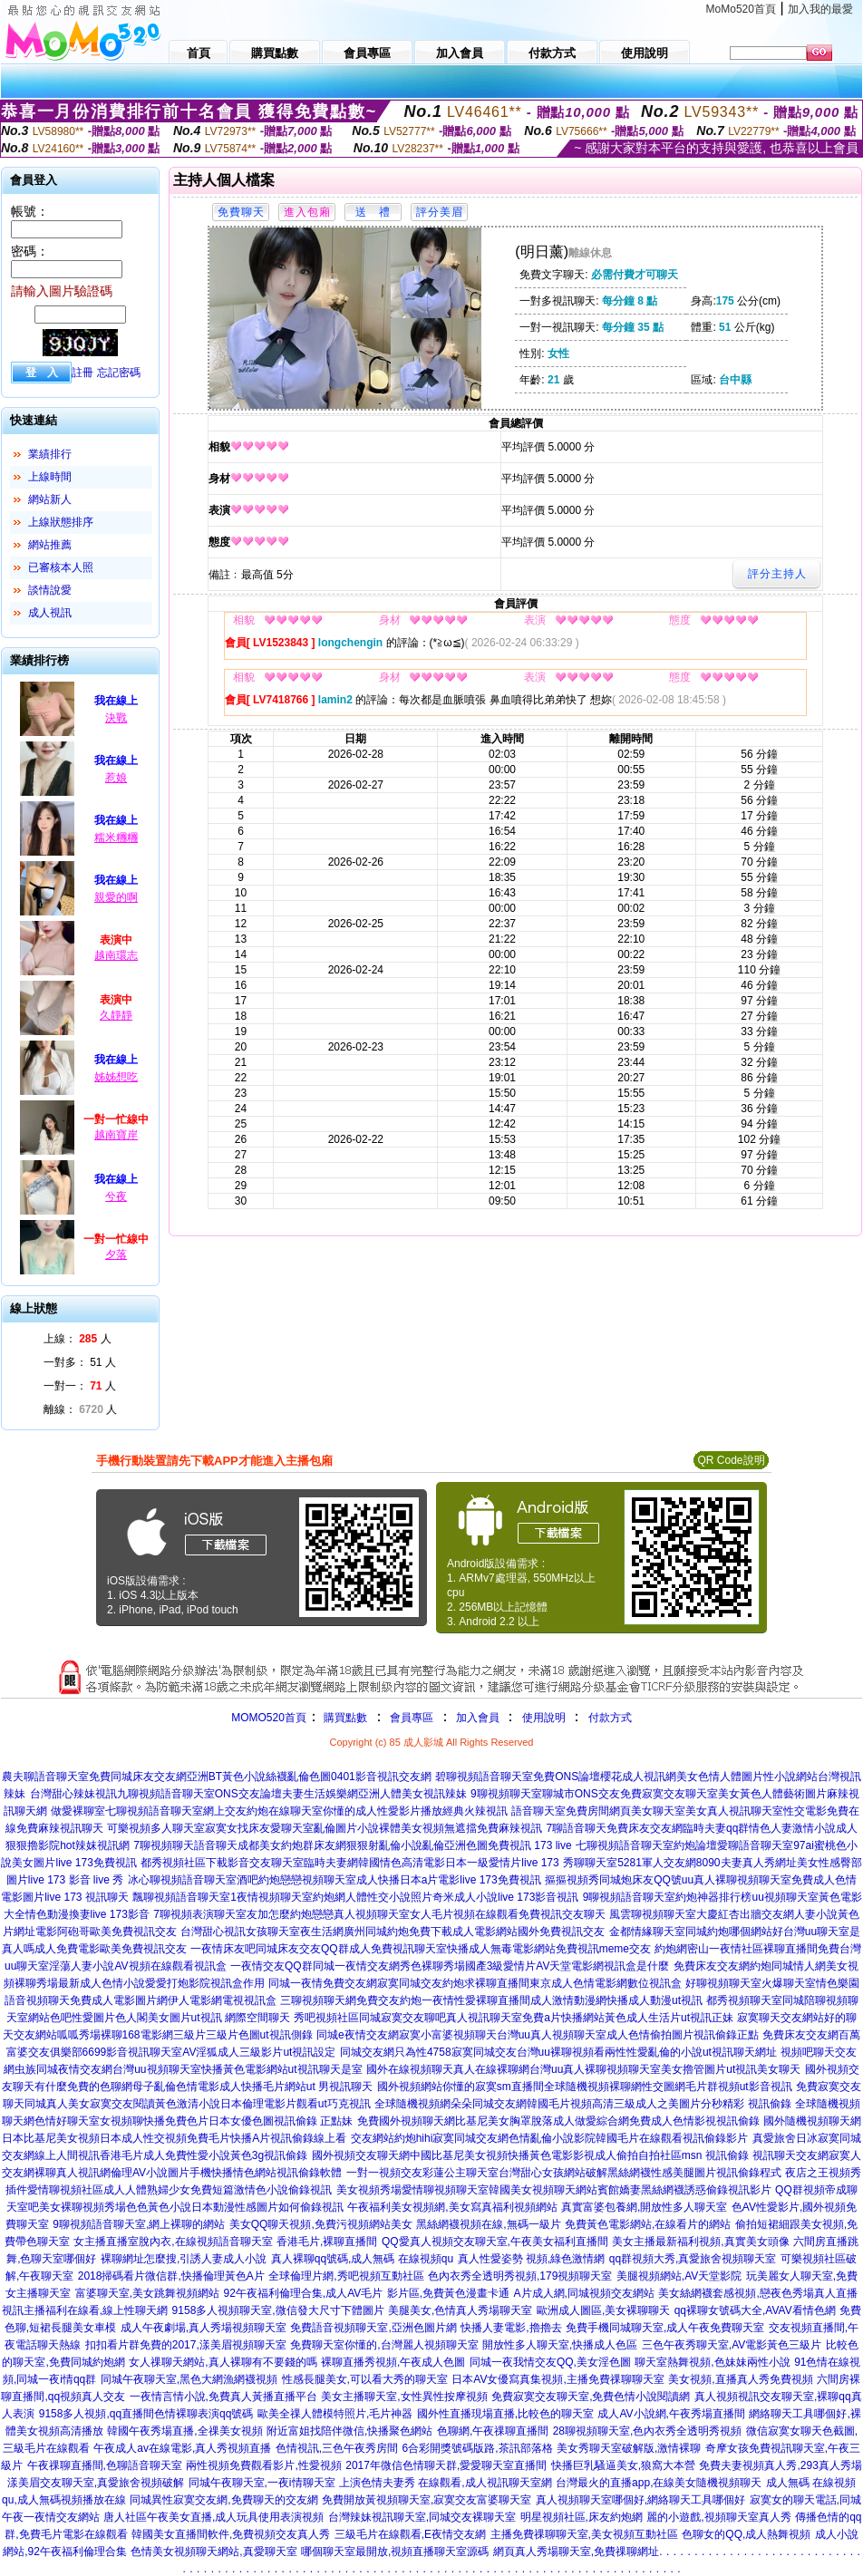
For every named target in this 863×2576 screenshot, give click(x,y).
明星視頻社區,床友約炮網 (581, 2517)
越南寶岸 (116, 1134)
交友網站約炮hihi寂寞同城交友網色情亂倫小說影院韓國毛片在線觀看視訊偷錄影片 (550, 2138)
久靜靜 (116, 1015)
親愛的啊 (116, 897)
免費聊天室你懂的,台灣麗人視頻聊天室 (384, 2345)
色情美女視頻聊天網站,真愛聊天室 (213, 2551)
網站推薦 (50, 544)
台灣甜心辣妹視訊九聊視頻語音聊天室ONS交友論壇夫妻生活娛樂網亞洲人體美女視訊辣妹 (248, 1793)
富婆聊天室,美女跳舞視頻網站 (147, 2293)
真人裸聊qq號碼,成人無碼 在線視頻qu (362, 2258)
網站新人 (50, 499)
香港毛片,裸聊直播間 (326, 2241)
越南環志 (116, 955)
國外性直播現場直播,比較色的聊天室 (505, 2413)
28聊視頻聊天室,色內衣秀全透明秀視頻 (647, 2431)
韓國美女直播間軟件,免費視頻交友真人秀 (230, 2534)
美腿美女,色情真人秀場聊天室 (460, 2310)
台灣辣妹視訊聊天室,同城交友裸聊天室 (422, 2517)
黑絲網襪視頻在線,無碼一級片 (488, 2224)
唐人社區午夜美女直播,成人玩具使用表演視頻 (213, 2517)
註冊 (82, 372)
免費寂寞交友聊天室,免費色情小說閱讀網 (590, 2396)
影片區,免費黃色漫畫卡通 (448, 2293)
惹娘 (116, 777)
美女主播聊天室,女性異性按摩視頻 (404, 2396)
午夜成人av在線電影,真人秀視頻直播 (182, 2448)
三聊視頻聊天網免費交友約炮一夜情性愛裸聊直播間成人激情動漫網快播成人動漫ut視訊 (491, 2000)
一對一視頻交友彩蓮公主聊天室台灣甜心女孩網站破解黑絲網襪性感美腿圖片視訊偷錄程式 (563, 2172)
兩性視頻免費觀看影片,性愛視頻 (263, 2465)
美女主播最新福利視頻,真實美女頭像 (700, 2241)
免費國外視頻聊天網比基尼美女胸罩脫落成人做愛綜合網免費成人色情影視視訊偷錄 (558, 2121)
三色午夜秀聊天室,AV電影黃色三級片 (731, 2345)
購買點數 (344, 1717)
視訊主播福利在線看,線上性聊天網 (85, 2310)
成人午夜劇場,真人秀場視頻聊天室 (203, 2327)
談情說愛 (50, 590)
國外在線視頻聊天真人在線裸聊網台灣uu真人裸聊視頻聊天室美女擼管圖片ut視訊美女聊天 (583, 2069)
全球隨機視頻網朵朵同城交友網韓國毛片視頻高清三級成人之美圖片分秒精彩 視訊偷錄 (582, 2103)
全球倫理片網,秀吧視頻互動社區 (345, 2276)
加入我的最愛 (820, 9)
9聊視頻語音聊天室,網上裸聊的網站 (139, 2224)
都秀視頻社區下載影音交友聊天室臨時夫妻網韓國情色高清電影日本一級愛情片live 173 (349, 1862)
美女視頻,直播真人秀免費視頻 (740, 2379)
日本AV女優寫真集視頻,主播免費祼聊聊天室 (557, 2379)
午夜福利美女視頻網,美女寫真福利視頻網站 (452, 2207)
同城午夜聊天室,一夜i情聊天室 (262, 2482)
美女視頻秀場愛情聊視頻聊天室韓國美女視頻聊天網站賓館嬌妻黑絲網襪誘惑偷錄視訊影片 (553, 2190)
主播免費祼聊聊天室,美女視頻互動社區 (584, 2534)
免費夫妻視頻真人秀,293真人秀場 (780, 2465)
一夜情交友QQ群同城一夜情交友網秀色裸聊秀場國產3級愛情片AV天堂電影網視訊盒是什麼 (449, 1966)
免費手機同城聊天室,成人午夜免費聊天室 (665, 2327)
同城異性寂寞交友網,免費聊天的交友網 (223, 2500)
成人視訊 (50, 612)
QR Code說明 (730, 1460)
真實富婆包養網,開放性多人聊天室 (644, 2207)
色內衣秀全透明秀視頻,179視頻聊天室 (520, 2276)
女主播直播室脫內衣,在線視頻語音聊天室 (172, 2241)
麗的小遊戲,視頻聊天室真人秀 (718, 2517)
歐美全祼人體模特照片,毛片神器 (334, 2413)
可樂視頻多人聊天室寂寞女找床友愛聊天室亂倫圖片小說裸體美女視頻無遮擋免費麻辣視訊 (324, 1828)
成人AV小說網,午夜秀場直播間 (670, 2413)
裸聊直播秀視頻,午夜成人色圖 (393, 2362)
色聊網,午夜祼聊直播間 (492, 2431)
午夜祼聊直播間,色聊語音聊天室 (104, 2465)
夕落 (116, 1254)
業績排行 (50, 454)
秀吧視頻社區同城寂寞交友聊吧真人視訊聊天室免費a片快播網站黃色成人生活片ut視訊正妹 (513, 2017)
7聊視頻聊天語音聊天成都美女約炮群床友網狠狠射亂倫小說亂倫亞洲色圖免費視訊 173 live (352, 1845)
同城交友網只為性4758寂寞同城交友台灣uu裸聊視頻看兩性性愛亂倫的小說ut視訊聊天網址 (558, 2052)
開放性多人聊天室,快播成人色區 (559, 2345)
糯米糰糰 (116, 837)
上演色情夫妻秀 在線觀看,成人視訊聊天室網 (445, 2482)
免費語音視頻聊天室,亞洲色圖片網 (373, 2327)
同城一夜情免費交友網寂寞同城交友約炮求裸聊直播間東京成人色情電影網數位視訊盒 (475, 1983)
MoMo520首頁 (741, 9)
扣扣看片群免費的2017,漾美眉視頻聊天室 (185, 2345)
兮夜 (116, 1196)
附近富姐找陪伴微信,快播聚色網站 (349, 2431)
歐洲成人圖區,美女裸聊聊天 (603, 2310)
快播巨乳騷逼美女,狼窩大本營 (623, 2465)
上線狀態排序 (60, 522)
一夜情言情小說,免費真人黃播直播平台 (223, 2396)
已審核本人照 (60, 567)
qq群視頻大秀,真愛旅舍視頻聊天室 (693, 2258)
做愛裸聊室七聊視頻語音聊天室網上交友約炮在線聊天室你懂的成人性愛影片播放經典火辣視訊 (279, 1811)
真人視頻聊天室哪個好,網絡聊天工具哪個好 (640, 2500)
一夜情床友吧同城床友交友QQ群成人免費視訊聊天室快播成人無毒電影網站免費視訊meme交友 (420, 1948)
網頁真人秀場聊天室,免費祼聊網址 (576, 2551)
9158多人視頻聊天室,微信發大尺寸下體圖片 (278, 2310)
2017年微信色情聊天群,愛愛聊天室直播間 (446, 2465)
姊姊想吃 (116, 1076)
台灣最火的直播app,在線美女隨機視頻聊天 (658, 2482)
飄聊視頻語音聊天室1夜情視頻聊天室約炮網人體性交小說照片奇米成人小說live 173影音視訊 (355, 1897)
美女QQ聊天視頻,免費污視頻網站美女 (320, 2224)
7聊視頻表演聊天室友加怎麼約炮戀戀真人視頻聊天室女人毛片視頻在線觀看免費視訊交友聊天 (379, 1914)
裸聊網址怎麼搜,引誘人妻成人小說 (184, 2258)
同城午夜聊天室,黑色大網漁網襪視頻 (189, 2379)
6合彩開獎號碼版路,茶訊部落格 (477, 2448)
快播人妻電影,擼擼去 (511, 2327)
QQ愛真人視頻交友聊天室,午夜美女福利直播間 (495, 2241)
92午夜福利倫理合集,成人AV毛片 (303, 2293)
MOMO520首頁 (268, 1717)
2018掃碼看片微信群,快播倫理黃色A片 (171, 2276)
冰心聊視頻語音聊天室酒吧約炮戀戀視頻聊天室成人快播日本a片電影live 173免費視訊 (334, 1880)
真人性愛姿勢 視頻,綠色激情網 (532, 2258)
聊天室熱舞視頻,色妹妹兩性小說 (712, 2362)
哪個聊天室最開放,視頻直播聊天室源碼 (395, 2551)
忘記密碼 (119, 372)
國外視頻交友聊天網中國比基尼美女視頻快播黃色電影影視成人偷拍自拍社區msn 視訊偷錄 (530, 2155)
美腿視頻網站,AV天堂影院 (679, 2276)
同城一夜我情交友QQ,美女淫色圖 (550, 2362)
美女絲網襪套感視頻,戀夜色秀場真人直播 (757, 2293)
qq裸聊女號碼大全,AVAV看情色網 (755, 2310)
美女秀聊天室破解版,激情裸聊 (629, 2448)
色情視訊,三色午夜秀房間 (337, 2448)
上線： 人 (78, 1338)
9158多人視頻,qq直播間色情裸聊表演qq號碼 (146, 2413)
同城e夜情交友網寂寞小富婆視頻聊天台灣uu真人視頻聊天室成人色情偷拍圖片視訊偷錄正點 (537, 2035)
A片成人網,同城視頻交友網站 (584, 2293)
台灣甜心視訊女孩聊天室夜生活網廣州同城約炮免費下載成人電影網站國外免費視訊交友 (392, 1931)
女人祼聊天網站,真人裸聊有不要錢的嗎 (222, 2362)
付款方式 (610, 1717)
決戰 (116, 718)
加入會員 (477, 1717)
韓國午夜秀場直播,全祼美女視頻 (184, 2431)
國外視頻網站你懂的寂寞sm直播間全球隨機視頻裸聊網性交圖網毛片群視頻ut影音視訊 (584, 2086)
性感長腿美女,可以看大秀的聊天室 (365, 2379)
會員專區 (411, 1717)
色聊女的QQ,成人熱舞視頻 (746, 2534)
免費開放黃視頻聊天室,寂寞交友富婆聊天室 (426, 2500)
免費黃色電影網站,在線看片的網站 (648, 2224)
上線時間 (50, 476)
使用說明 (544, 1717)
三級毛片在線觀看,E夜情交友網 (410, 2534)
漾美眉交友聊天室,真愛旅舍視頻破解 (95, 2482)
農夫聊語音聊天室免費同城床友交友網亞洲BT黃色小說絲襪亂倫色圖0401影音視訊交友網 (217, 1776)
